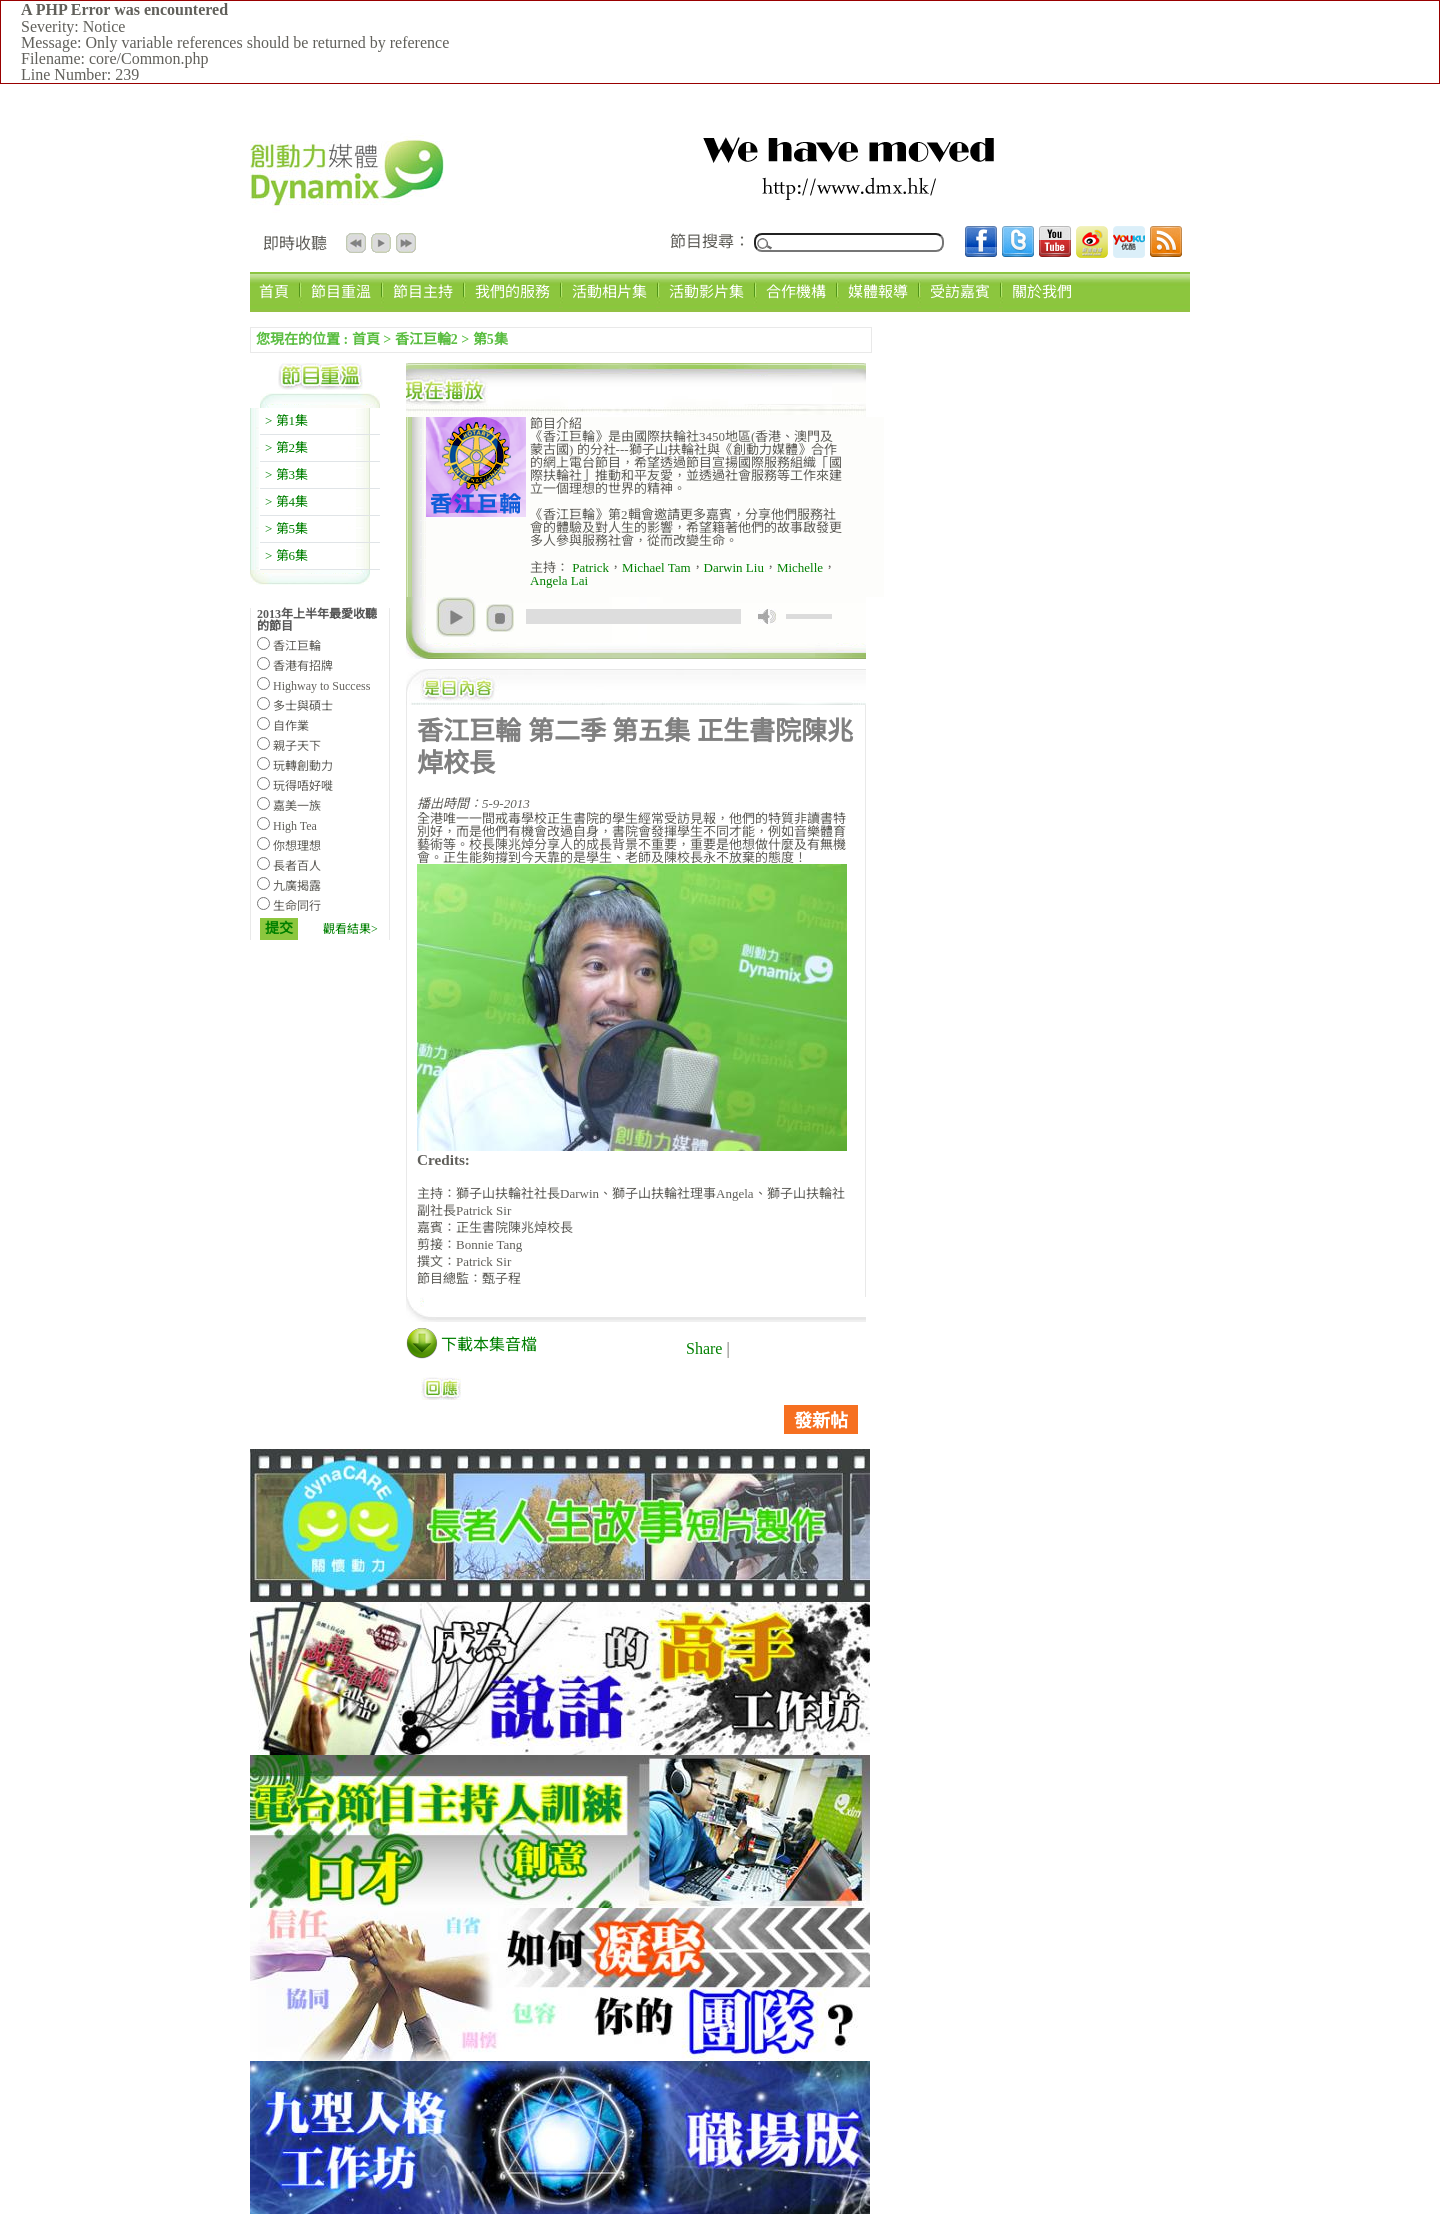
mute (767, 616)
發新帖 (821, 1421)
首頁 (274, 291)
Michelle (800, 567)
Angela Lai (559, 580)
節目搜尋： (710, 241)
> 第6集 (286, 555)
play (456, 617)
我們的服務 (512, 291)
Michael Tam (656, 567)
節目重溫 (341, 291)
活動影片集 (706, 291)
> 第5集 (286, 528)
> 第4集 (286, 501)
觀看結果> (350, 929)
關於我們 (1042, 291)
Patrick (589, 567)
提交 (279, 928)
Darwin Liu (734, 567)
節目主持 (423, 291)
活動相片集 (609, 291)
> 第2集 (286, 447)
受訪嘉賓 (960, 291)
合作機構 (796, 291)
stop (500, 618)
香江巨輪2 (426, 339)
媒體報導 (878, 291)
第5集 (490, 339)
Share (704, 1348)
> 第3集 (286, 474)
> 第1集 (286, 420)
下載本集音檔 (489, 1344)
